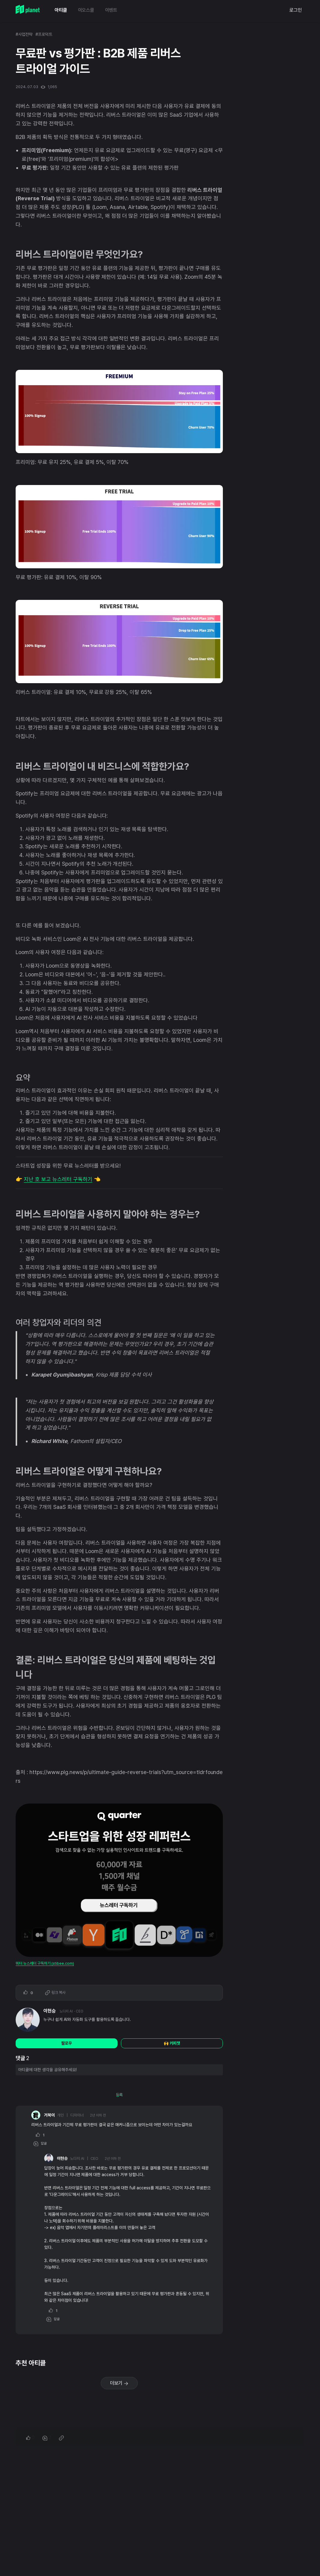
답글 (40, 2143)
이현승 (49, 2011)
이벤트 (111, 10)
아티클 (61, 10)
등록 (119, 2094)
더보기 (119, 2383)
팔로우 (66, 2043)
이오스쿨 (86, 10)
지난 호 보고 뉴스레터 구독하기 (58, 1179)
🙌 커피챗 (172, 2043)
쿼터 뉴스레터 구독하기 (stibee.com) (45, 1963)
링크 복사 (55, 1992)
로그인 (295, 10)
